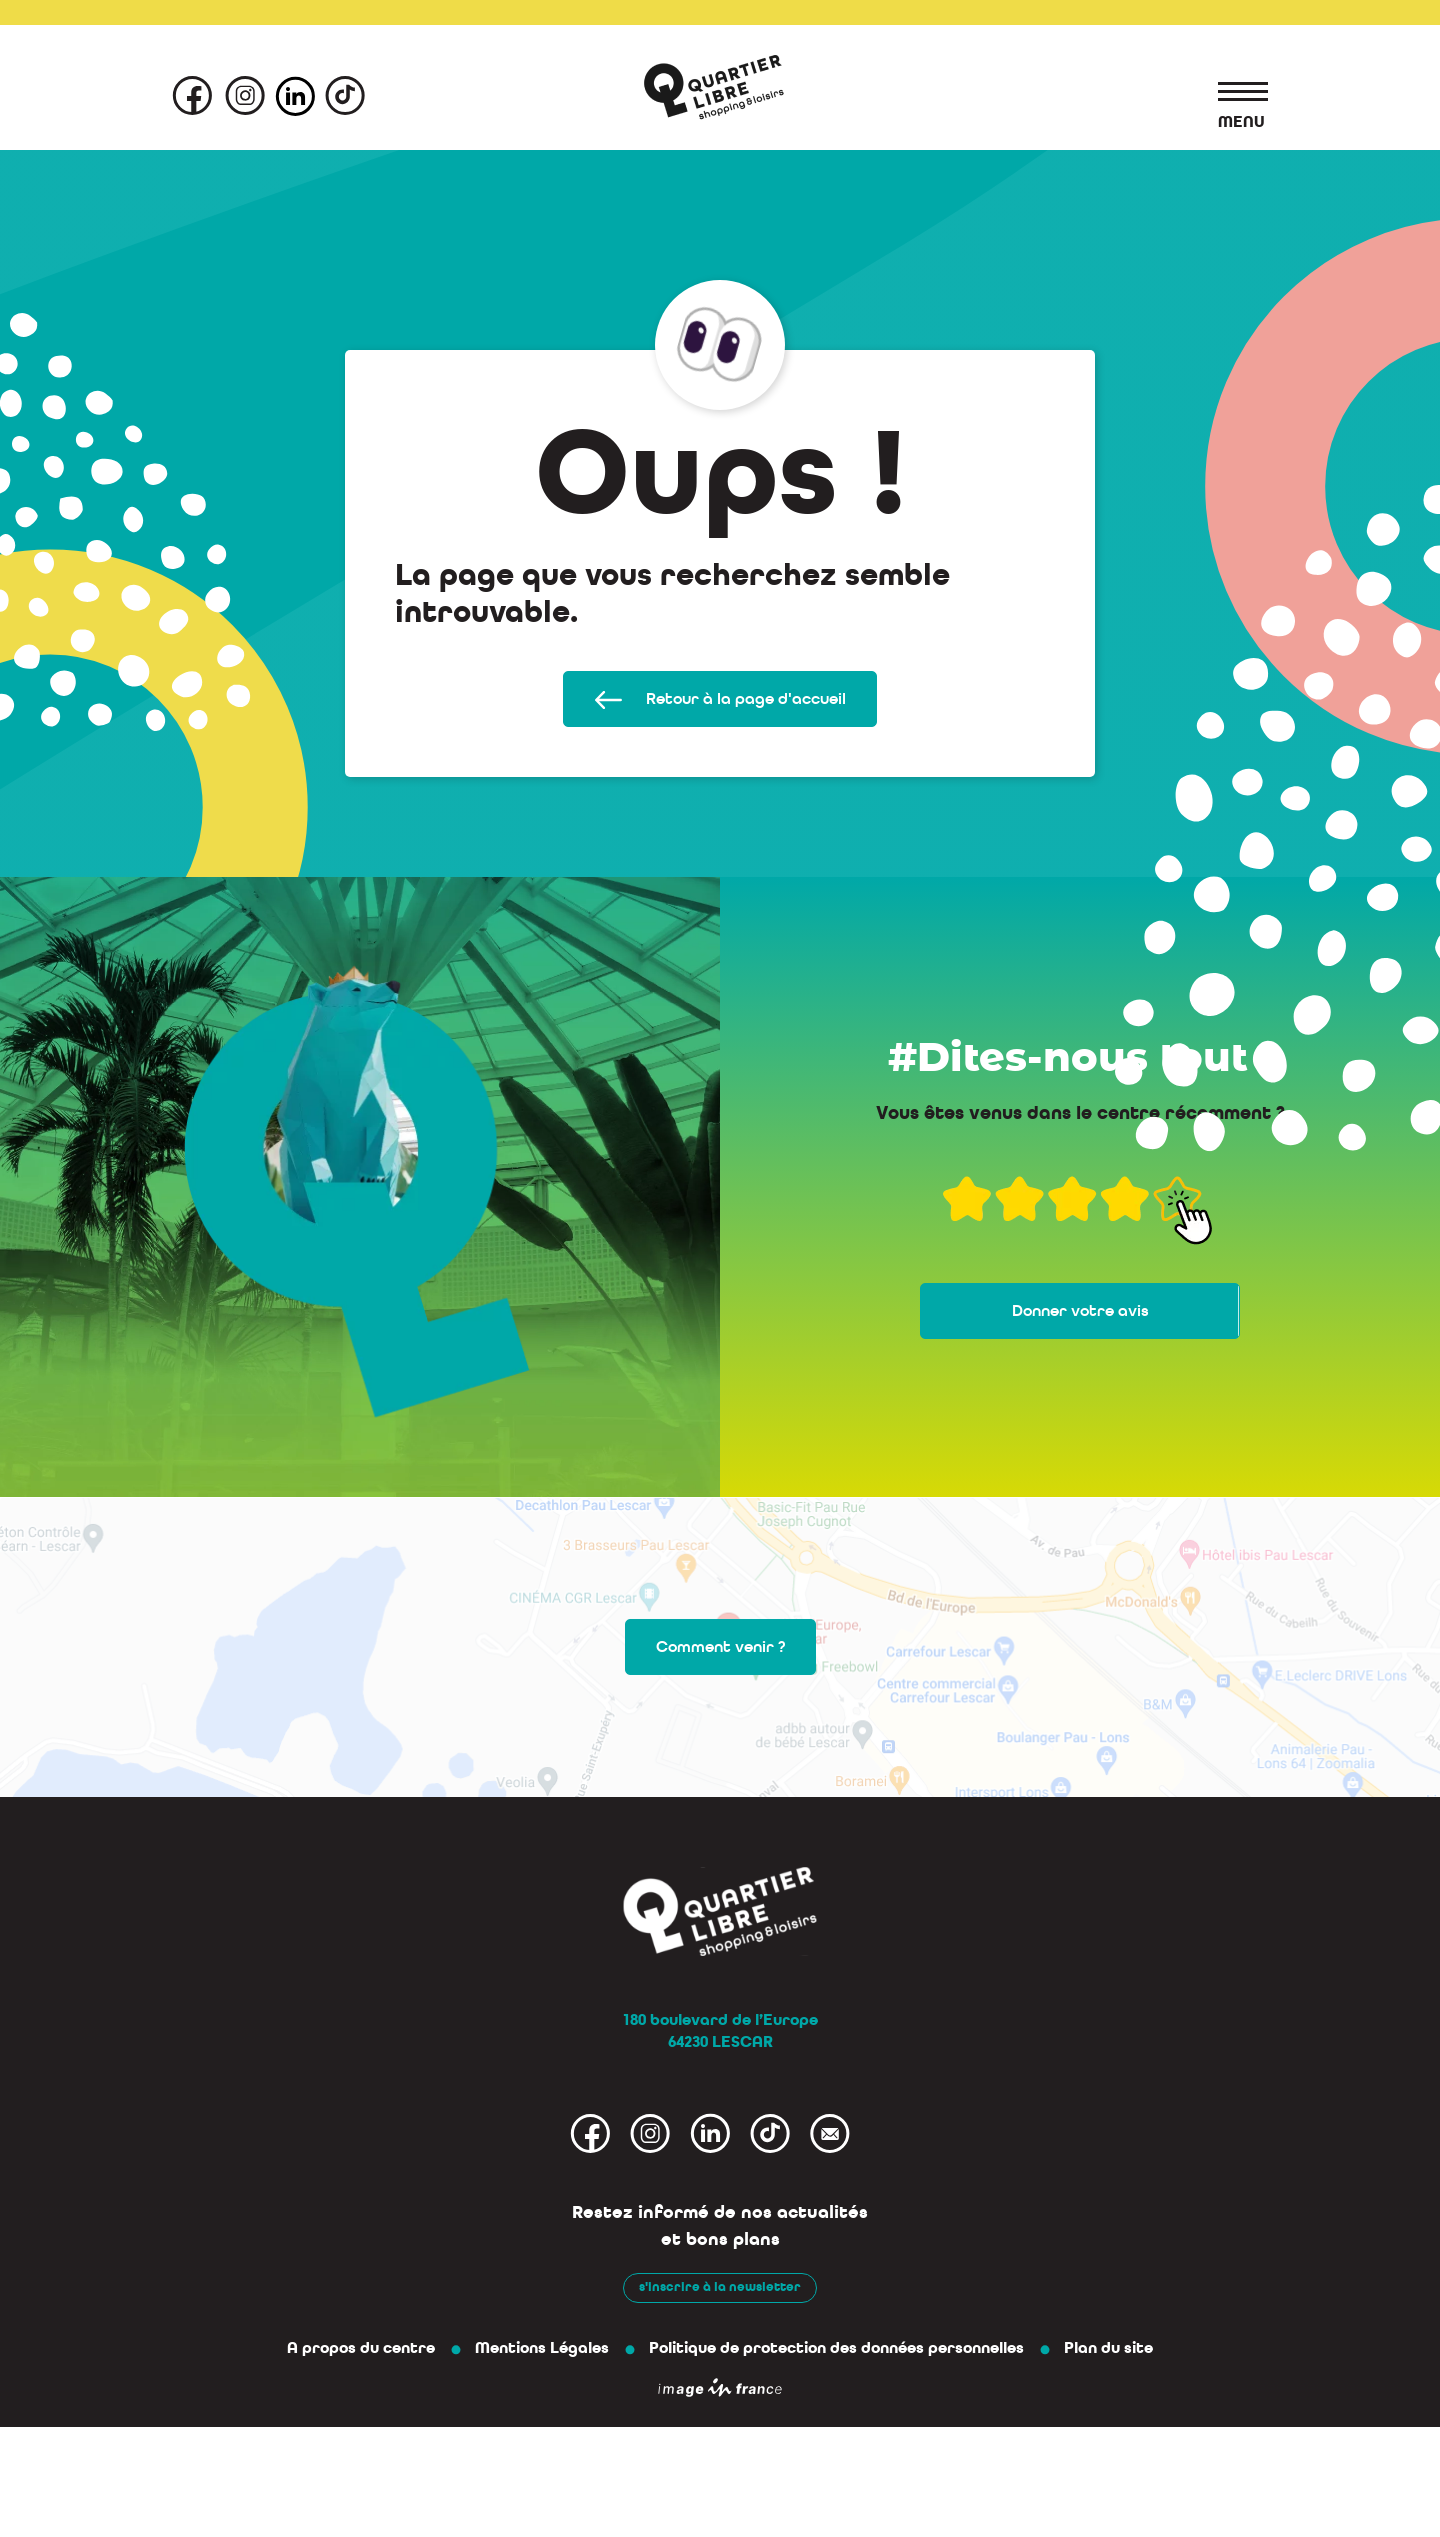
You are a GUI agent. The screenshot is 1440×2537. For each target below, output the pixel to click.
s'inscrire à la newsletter (720, 2287)
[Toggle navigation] (1233, 95)
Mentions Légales (542, 2348)
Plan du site (1108, 2348)
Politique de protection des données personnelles (836, 2348)
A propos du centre (361, 2348)
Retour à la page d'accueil (720, 699)
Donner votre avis (1080, 1310)
